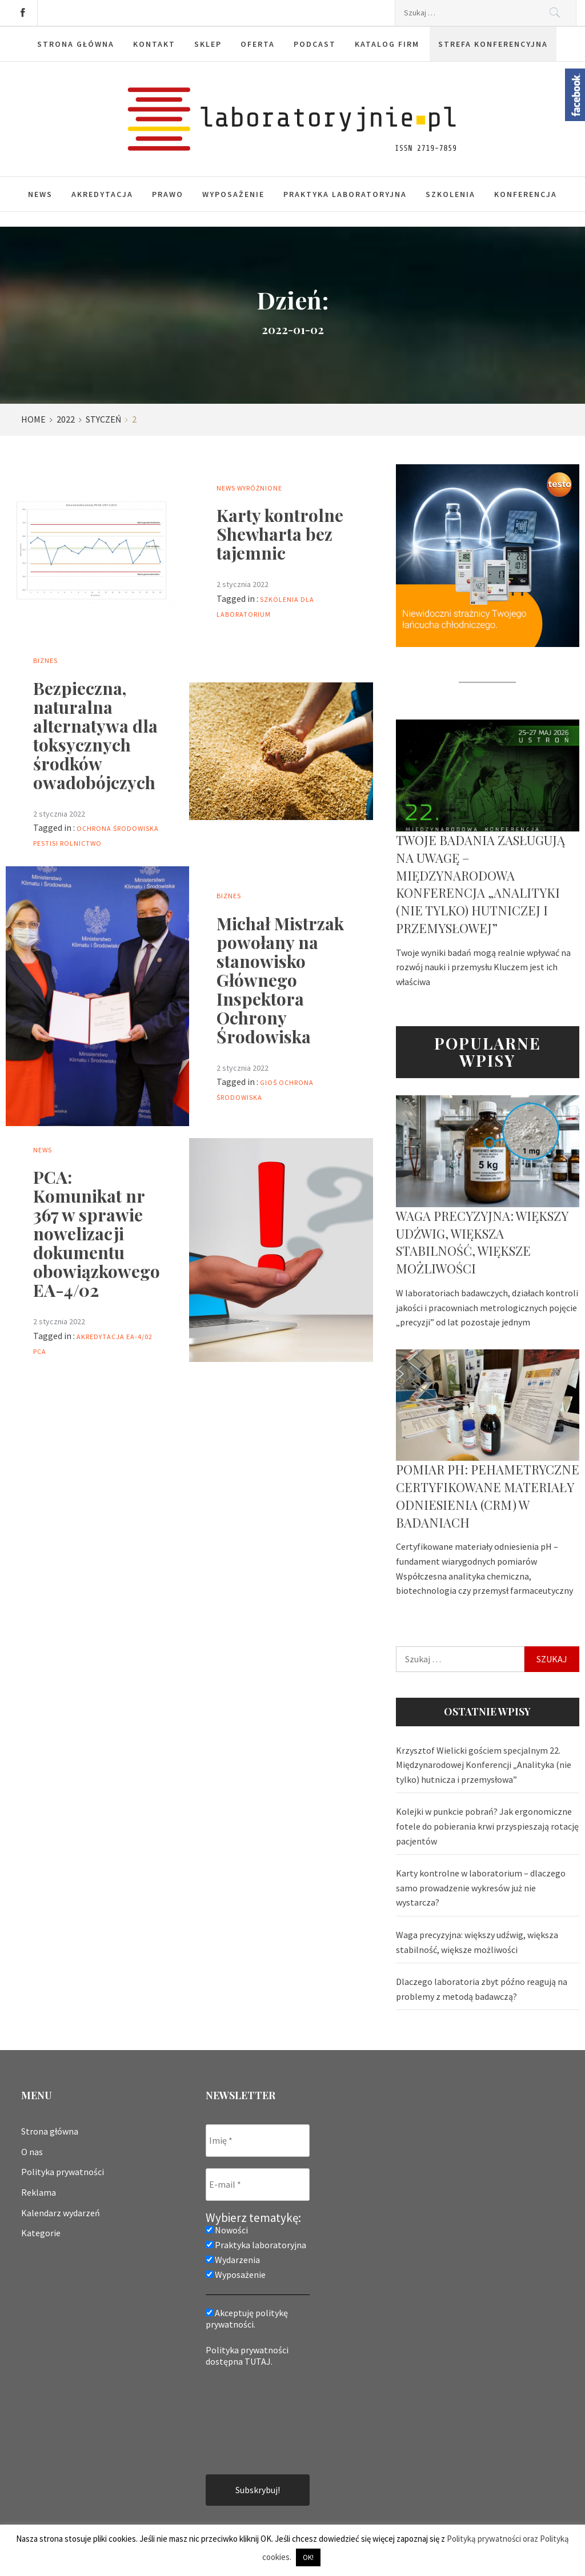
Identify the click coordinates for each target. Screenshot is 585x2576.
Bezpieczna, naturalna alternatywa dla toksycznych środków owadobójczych (95, 735)
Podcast (315, 44)
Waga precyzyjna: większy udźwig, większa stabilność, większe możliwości (482, 1242)
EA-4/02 (139, 1336)
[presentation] (252, 2419)
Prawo (167, 194)
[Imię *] (258, 2140)
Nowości (227, 2230)
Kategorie (41, 2233)
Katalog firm (387, 44)
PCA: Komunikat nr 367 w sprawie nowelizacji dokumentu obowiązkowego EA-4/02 (96, 1233)
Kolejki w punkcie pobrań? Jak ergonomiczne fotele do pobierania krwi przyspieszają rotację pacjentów (487, 1826)
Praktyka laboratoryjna (345, 194)
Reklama (38, 2192)
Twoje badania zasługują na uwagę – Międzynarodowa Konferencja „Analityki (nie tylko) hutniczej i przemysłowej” (480, 884)
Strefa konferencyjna (493, 44)
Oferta (258, 44)
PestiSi (45, 843)
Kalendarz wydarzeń (60, 2213)
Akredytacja (102, 194)
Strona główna (75, 44)
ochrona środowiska (118, 828)
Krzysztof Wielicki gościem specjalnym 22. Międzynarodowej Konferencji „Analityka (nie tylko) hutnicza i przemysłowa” (483, 1765)
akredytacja (101, 1336)
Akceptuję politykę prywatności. (247, 2318)
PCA (39, 1351)
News (40, 194)
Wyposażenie (233, 194)
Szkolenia (450, 194)
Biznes (45, 660)
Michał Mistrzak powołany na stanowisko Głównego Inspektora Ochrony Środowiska (280, 980)
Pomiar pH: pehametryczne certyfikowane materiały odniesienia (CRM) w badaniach (487, 1495)
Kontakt (154, 44)
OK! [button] (308, 2557)
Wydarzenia (233, 2259)
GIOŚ (268, 1082)
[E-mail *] (258, 2184)
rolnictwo (81, 843)
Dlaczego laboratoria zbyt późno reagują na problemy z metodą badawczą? (481, 1989)
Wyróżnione (259, 488)
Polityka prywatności (62, 2171)
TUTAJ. (259, 2361)
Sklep (208, 44)
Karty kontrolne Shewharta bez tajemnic (280, 534)
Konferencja (525, 194)
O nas (32, 2151)
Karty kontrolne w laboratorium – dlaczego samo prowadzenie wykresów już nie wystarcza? (481, 1887)
